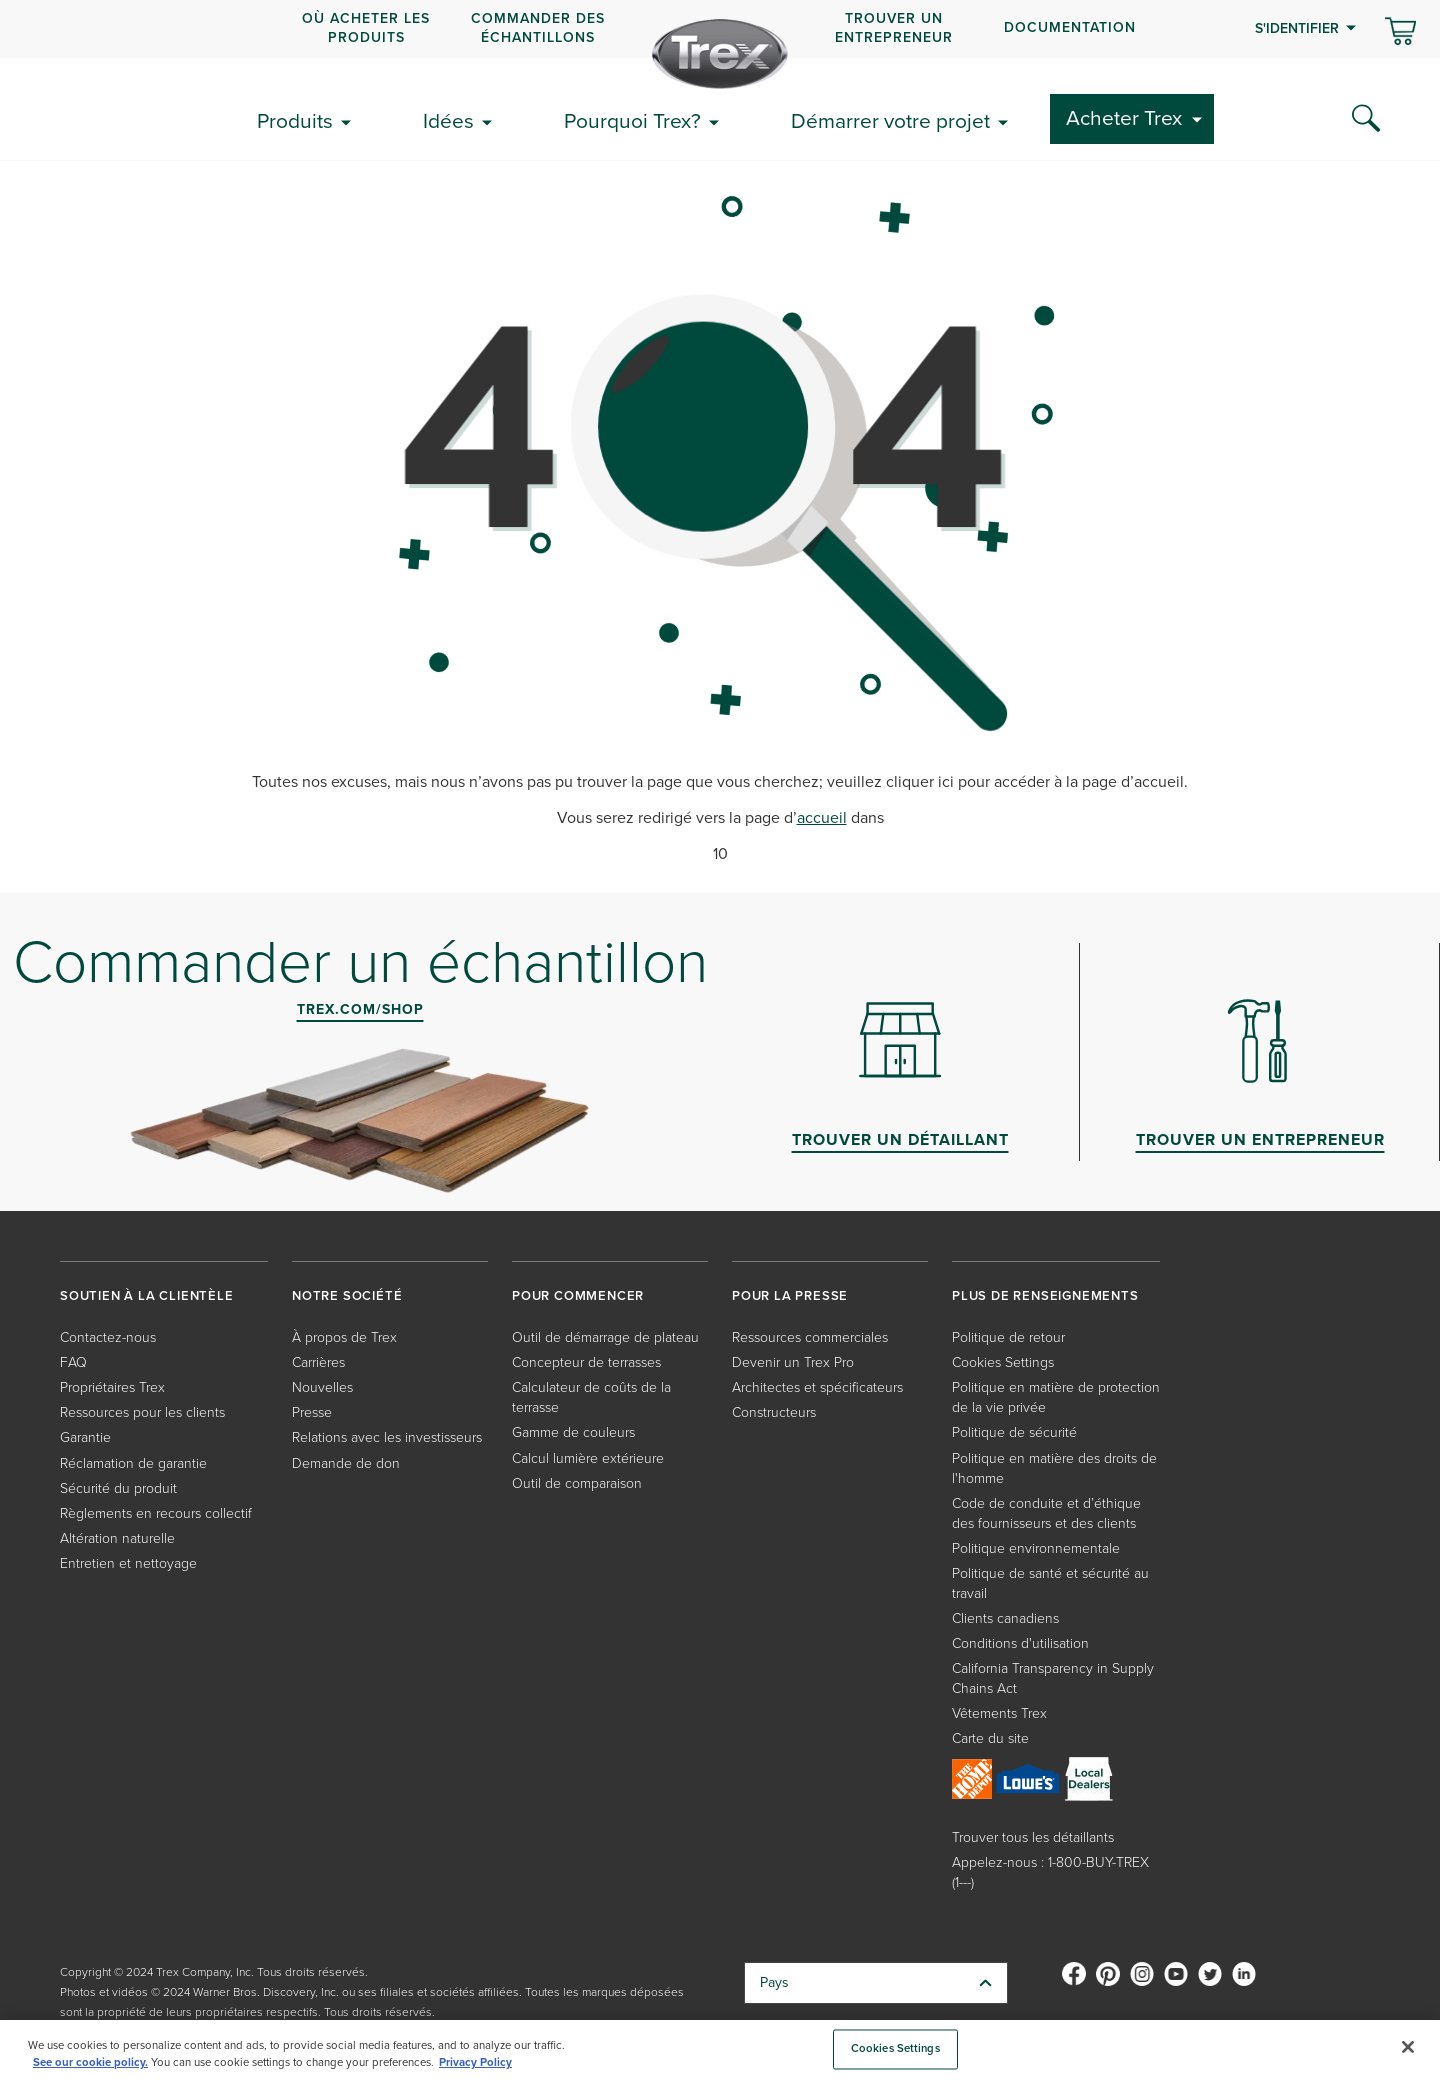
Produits (295, 120)
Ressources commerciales (810, 1337)
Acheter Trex (1124, 117)
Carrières (318, 1362)
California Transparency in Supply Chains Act (1053, 1678)
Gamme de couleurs (573, 1432)
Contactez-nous (108, 1337)
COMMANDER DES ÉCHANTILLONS (538, 27)
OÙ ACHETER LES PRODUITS (366, 27)
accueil (822, 817)
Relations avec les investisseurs (387, 1437)
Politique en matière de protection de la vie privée (1056, 1397)
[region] (720, 2050)
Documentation (1070, 27)
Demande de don (346, 1463)
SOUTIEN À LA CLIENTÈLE (147, 1295)
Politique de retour (1008, 1337)
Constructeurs (774, 1412)
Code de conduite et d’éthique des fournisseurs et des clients (1046, 1513)
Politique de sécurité (1014, 1432)
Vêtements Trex (999, 1713)
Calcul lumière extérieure (588, 1458)
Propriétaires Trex (112, 1387)
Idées (448, 120)
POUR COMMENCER (578, 1295)
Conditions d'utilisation (1020, 1643)
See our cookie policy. (90, 2062)
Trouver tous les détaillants (1033, 1837)
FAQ (73, 1362)
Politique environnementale (1036, 1548)
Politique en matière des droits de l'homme (1054, 1468)
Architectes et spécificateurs (817, 1387)
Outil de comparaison (577, 1483)
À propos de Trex (344, 1337)
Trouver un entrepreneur (894, 27)
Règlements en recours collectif (156, 1513)
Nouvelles (322, 1387)
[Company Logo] (720, 54)
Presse (312, 1412)
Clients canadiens (1005, 1618)
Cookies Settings (1003, 1362)
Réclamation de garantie (133, 1463)
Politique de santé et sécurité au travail (1050, 1583)
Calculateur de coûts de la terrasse (591, 1397)
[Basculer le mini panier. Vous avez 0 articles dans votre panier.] (1400, 33)
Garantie (85, 1437)
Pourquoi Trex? (632, 120)
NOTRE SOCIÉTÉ (347, 1295)
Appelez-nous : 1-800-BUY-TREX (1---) (1050, 1872)
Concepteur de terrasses (586, 1362)
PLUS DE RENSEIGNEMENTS (1045, 1295)
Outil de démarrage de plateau (605, 1337)
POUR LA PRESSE (790, 1295)
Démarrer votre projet (890, 120)
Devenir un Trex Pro (793, 1362)
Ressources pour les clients (142, 1412)
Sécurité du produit (118, 1488)
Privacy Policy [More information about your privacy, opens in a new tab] (475, 2062)
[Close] (1408, 2047)
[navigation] (720, 29)
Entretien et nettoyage (128, 1563)
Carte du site (990, 1738)
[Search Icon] (1366, 119)
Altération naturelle (117, 1538)
